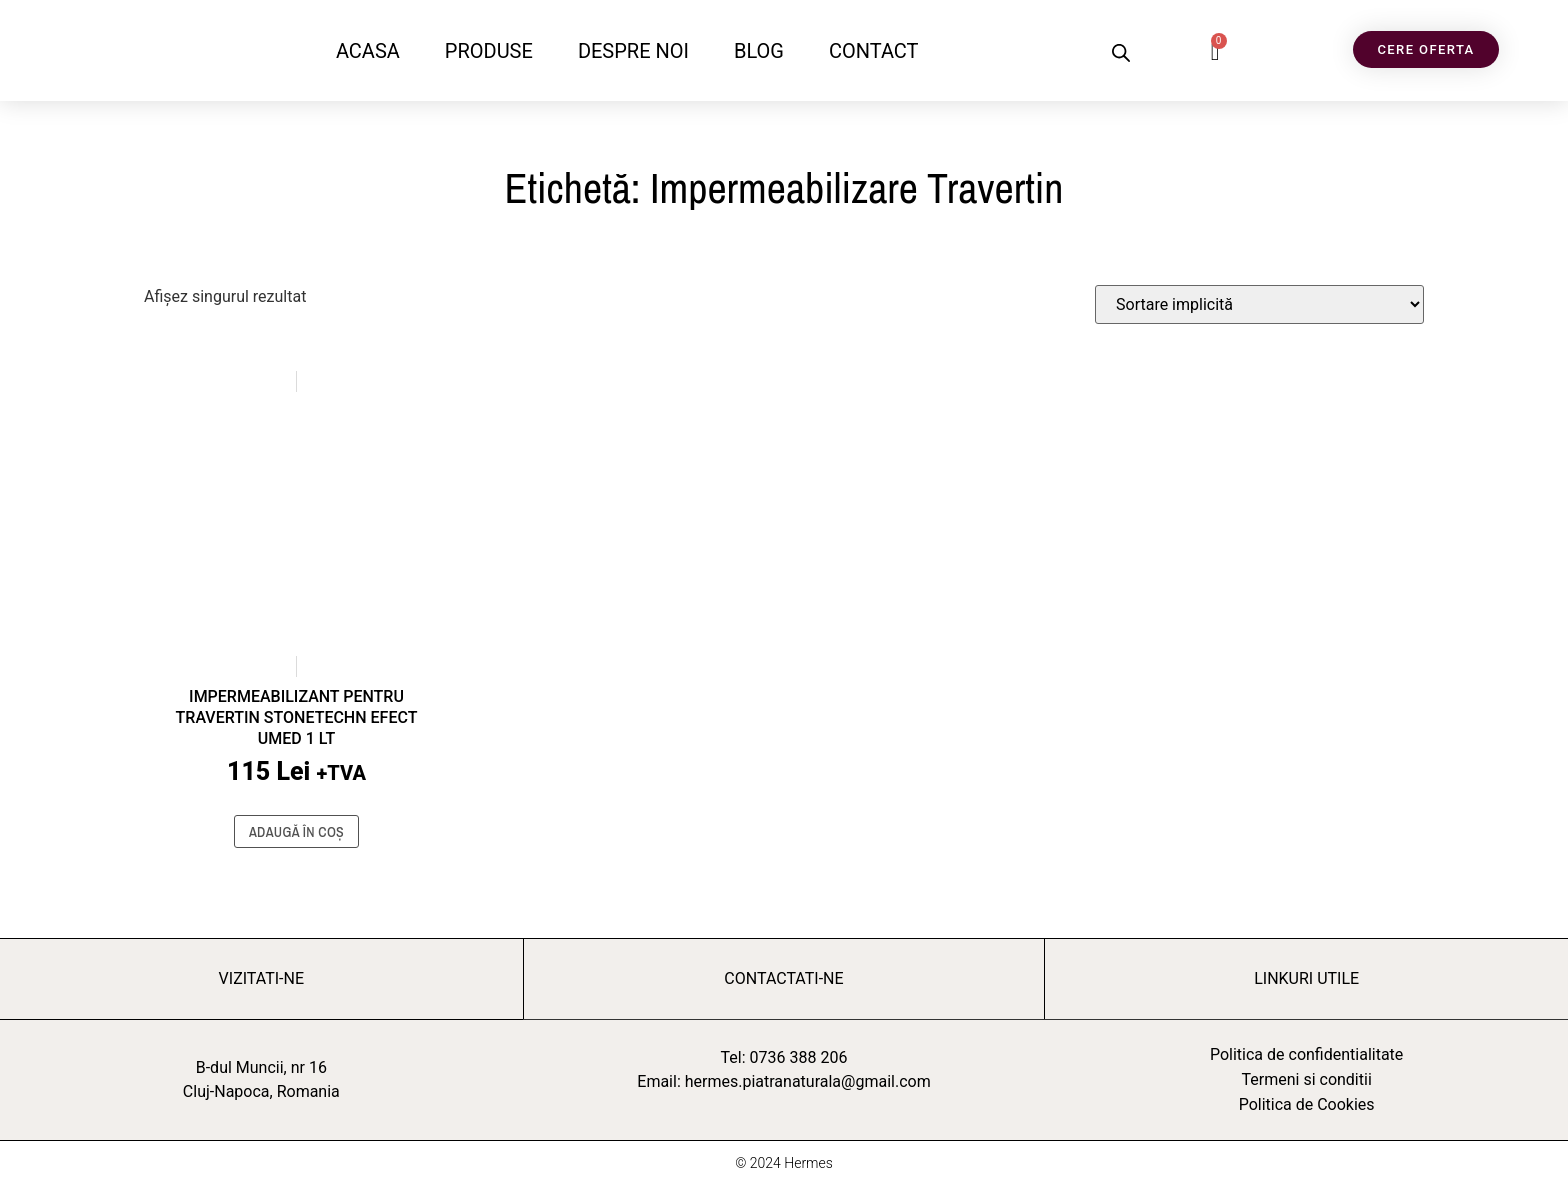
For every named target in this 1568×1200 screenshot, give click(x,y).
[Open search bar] (1121, 53)
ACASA (368, 51)
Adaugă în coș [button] (296, 832)
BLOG (759, 51)
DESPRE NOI (633, 51)
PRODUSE (489, 51)
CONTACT (874, 51)
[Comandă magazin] (1259, 304)
